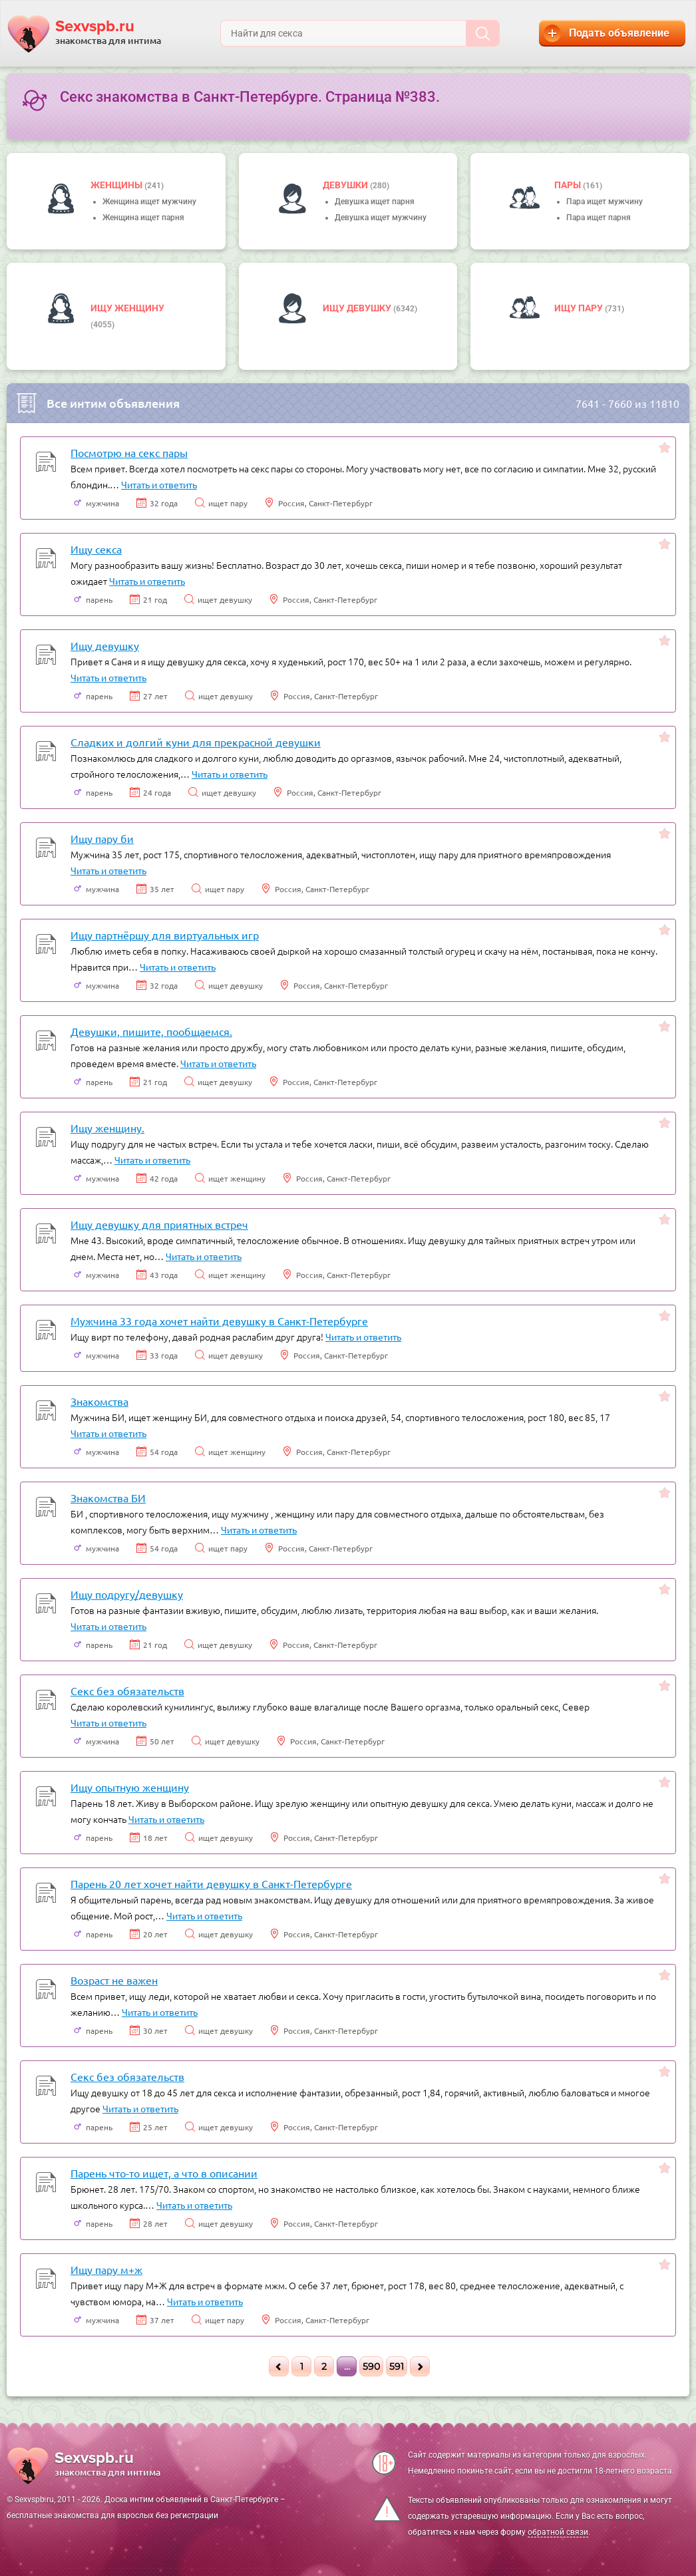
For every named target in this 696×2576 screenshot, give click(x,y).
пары (568, 185)
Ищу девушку (358, 308)
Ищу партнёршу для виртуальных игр (165, 934)
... (347, 2366)
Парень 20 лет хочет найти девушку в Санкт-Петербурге (211, 1883)
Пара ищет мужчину (604, 201)
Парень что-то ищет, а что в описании (164, 2172)
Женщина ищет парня (143, 217)
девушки (346, 185)
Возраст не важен (114, 1980)
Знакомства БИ (108, 1497)
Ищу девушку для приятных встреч (159, 1224)
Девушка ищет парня (375, 201)
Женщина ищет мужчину (149, 201)
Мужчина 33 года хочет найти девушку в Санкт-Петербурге (219, 1320)
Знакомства (99, 1401)
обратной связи (558, 2532)
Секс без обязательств (127, 1690)
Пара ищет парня (598, 217)
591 (396, 2366)
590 (371, 2366)
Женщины (117, 185)
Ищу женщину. (107, 1127)
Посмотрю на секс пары (129, 452)
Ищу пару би (102, 838)
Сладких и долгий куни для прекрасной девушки (196, 741)
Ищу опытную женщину (130, 1787)
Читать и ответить (159, 484)
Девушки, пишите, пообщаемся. (151, 1031)
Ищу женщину (127, 308)
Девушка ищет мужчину (381, 217)
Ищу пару (579, 308)
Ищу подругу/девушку (127, 1594)
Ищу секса (96, 549)
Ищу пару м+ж (106, 2269)
